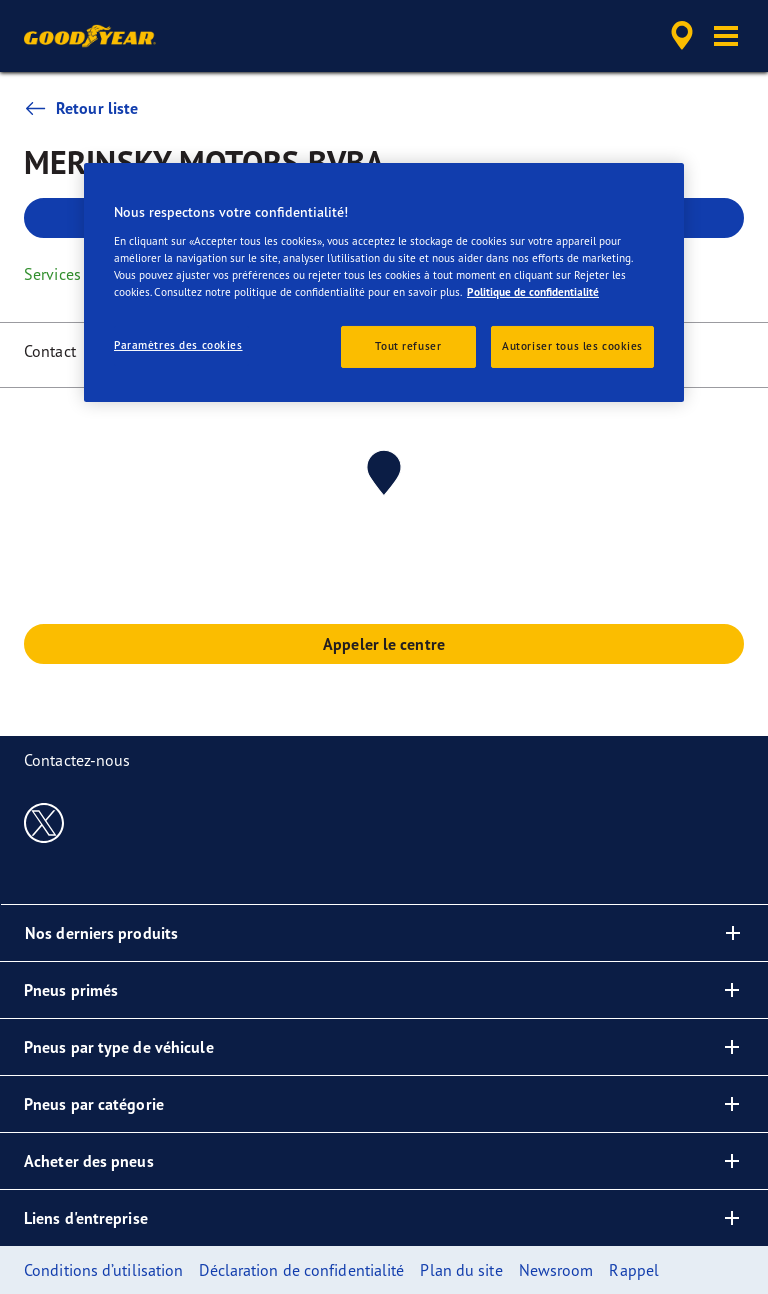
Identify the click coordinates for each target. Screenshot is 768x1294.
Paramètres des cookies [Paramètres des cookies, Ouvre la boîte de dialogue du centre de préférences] (178, 345)
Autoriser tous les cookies (572, 346)
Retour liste (81, 108)
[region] (384, 282)
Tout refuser (408, 346)
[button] (726, 36)
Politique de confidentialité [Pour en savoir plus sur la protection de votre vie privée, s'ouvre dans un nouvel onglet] (533, 292)
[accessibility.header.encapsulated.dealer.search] (679, 36)
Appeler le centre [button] (384, 644)
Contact (50, 351)
